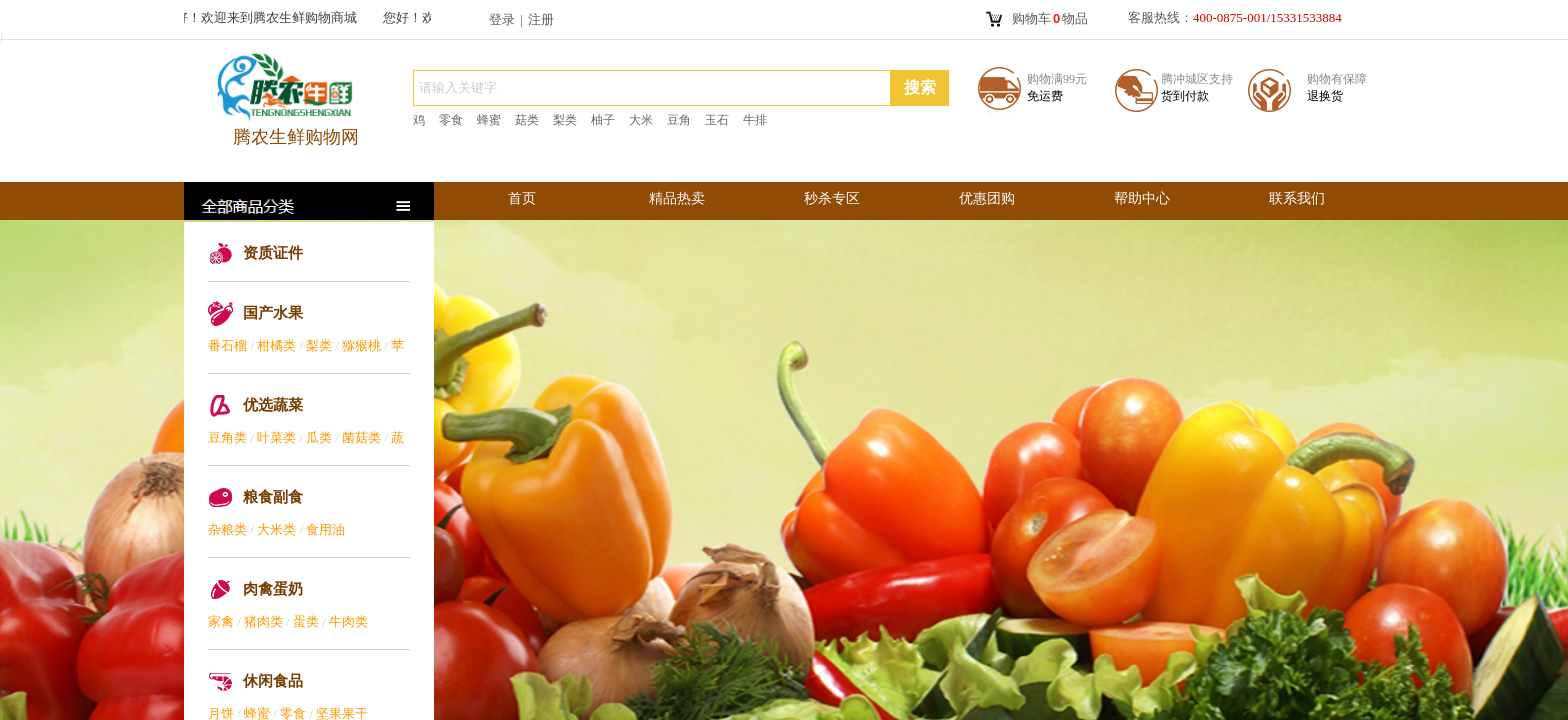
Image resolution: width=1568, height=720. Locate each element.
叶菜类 (276, 437)
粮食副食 (273, 497)
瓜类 (319, 437)
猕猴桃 (361, 345)
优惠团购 (987, 198)
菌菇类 (361, 437)
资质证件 (273, 253)
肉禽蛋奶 (273, 589)
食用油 (325, 529)
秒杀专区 (832, 198)
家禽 (221, 621)
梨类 (319, 345)
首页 (522, 198)
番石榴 (227, 345)
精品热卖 (677, 198)
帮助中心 (1142, 198)
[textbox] (652, 88)
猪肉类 (263, 621)
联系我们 (1297, 198)
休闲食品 (273, 681)
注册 (541, 19)
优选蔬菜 (273, 405)
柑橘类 (276, 345)
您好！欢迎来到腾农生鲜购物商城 (263, 17)
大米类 (276, 529)
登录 (502, 19)
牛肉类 (348, 621)
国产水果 (273, 313)
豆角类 (227, 437)
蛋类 (306, 621)
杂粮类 (227, 529)
